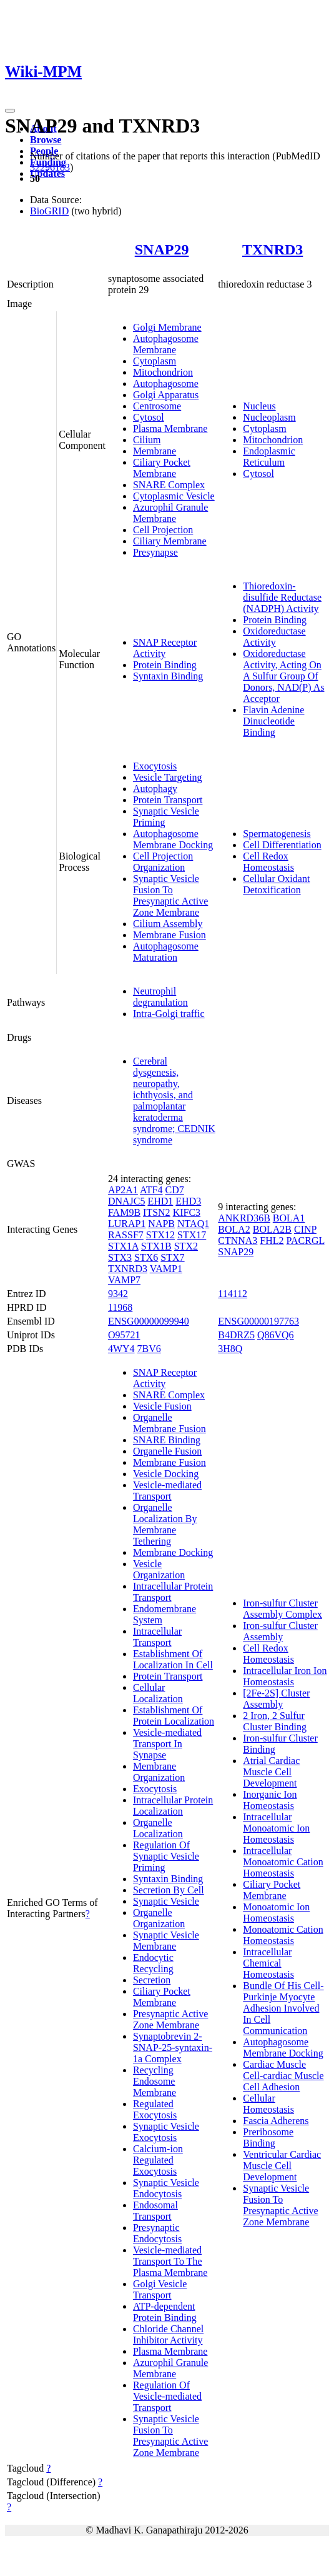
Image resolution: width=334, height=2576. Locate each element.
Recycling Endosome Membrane (154, 2081)
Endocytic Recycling (153, 1963)
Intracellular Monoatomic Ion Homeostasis (276, 1828)
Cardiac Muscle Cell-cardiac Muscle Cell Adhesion (283, 2075)
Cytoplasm (154, 361)
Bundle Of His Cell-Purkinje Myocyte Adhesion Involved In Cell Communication (283, 2008)
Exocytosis (155, 766)
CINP (305, 1229)
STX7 (172, 1257)
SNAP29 (162, 249)
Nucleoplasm (269, 417)
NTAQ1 (193, 1223)
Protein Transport (168, 799)
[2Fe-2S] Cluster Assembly (276, 1699)
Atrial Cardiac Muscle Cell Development (271, 1771)
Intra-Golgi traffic (169, 1013)
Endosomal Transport (155, 2211)
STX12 (160, 1235)
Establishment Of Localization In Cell (173, 1659)
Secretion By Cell (168, 1890)
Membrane (154, 451)
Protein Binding (165, 664)
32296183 (50, 167)
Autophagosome (166, 383)
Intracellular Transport (157, 1637)
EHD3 (188, 1201)
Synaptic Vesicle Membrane (166, 1941)
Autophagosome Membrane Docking (173, 839)
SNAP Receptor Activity (165, 648)
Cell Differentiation (282, 844)
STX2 (186, 1246)
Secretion (151, 1980)
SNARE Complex (169, 484)
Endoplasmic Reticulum (269, 457)
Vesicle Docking (166, 1473)
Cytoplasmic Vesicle (174, 496)
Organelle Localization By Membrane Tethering (165, 1524)
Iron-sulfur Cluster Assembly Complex (282, 1609)
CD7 (174, 1190)
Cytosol (148, 417)
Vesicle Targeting (167, 777)
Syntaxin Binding (168, 676)
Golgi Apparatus (166, 394)
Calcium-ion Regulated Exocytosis (158, 2160)
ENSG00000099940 (148, 1321)
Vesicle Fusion (162, 1406)
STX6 (146, 1257)
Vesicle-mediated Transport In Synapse (167, 1743)
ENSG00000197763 (258, 1321)
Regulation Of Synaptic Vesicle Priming (166, 1856)
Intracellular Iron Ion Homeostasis (285, 1676)
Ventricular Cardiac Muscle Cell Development (282, 2165)
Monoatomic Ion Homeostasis (276, 1912)
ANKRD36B (244, 1218)
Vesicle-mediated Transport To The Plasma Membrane (170, 2261)
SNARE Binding (166, 1440)
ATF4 (151, 1190)
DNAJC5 (126, 1201)
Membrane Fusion (169, 935)
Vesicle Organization (159, 1569)
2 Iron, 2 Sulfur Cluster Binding (275, 1721)
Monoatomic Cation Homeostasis (283, 1935)
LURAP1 (126, 1223)
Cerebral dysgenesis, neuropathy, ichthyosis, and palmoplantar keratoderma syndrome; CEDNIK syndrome (174, 1100)
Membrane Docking (173, 1552)
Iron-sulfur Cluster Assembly (280, 1631)
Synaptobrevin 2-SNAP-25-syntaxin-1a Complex (172, 2047)
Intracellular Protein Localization (173, 1806)
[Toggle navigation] (10, 111)
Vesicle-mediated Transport (167, 1490)
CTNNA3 (237, 1240)
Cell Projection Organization (163, 862)
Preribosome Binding (268, 2137)
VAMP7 (124, 1280)
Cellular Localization (158, 1693)
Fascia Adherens (275, 2120)
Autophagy (155, 788)
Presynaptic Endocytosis (157, 2233)
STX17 (191, 1235)
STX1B (156, 1246)
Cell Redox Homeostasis (268, 862)
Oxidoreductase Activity (274, 637)
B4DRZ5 (236, 1335)
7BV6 (149, 1348)
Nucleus (259, 406)
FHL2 (271, 1240)
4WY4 (121, 1348)
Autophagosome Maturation (166, 952)
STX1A (123, 1246)
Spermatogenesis (276, 833)
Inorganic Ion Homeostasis (270, 1800)
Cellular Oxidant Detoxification (276, 884)
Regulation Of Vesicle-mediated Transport (167, 2396)
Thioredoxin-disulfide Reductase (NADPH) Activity (282, 597)
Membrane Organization (159, 1772)
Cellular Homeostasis (268, 2104)
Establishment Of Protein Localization (173, 1716)
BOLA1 (289, 1218)
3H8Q (230, 1348)
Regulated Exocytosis (155, 2109)
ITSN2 (156, 1212)
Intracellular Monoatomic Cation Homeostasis (283, 1861)
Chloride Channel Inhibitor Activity (168, 2334)
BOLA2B (272, 1229)
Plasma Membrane (170, 428)
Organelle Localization (158, 1828)
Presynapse (155, 552)
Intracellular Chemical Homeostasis (268, 1963)
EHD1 (160, 1201)
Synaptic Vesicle (166, 1901)
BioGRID (49, 211)
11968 (120, 1307)
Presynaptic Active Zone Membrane (170, 2019)
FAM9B (124, 1212)
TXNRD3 (272, 249)
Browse (45, 139)
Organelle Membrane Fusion (169, 1423)
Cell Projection (163, 529)
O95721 (124, 1335)
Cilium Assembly (168, 923)
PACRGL (306, 1240)
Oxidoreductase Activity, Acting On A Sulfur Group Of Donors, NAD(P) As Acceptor (283, 676)
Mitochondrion (163, 372)
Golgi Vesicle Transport (160, 2289)
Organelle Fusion (167, 1451)
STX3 (120, 1257)
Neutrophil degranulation (160, 997)
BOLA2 (234, 1229)
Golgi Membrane (167, 327)
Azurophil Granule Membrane (170, 513)
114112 (232, 1293)
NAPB (161, 1223)
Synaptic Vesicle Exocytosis (166, 2132)
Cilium (146, 439)
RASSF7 (126, 1235)
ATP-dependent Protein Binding (165, 2312)
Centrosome (157, 406)
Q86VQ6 (275, 1335)
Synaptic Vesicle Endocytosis (166, 2188)
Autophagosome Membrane (166, 344)
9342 (118, 1293)
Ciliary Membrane (170, 541)
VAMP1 (166, 1268)
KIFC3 (186, 1212)
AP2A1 (123, 1190)
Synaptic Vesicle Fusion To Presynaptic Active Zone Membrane (170, 895)
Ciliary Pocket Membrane (161, 468)
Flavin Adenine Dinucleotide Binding (273, 721)
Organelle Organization (159, 1918)
